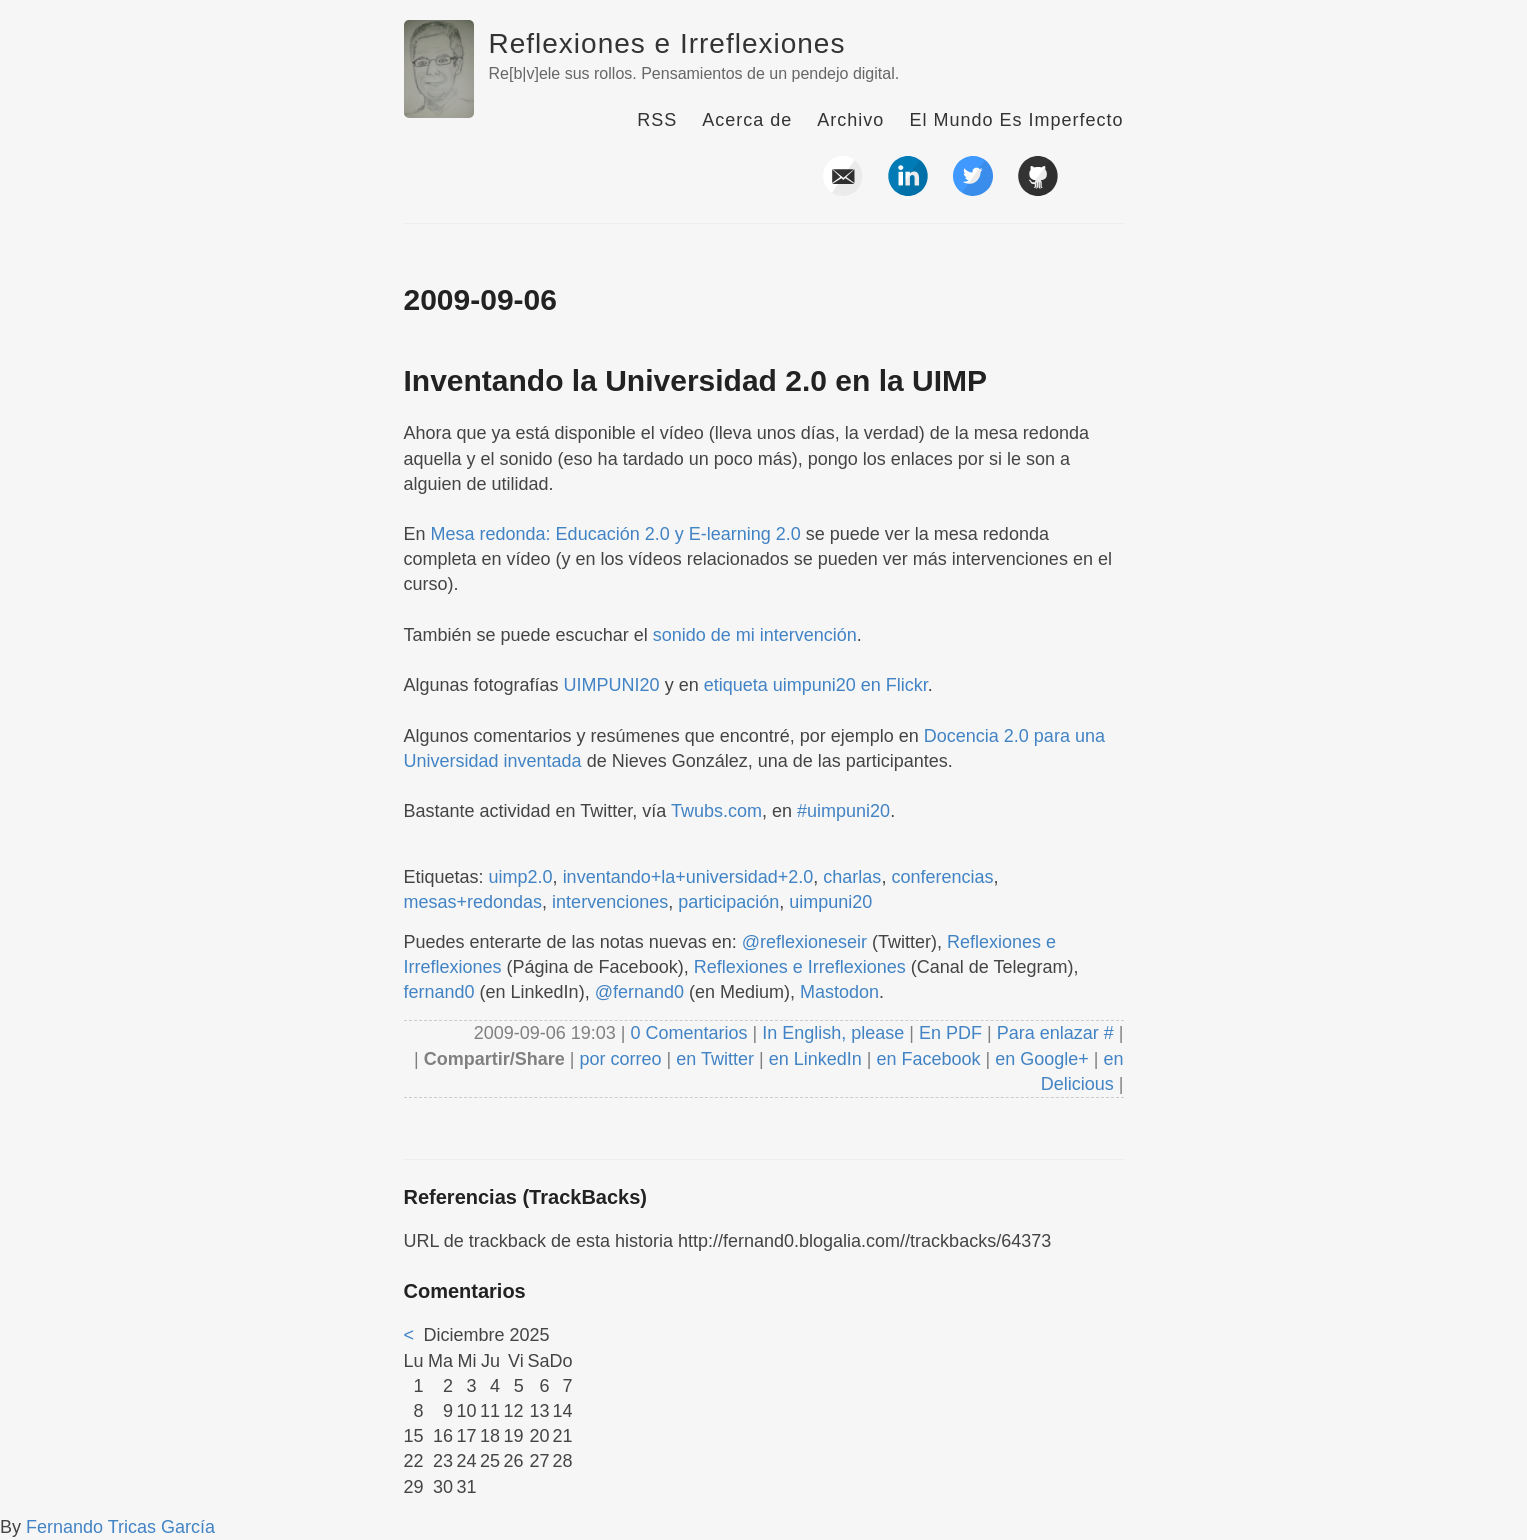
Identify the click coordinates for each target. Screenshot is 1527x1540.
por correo (618, 1059)
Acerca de (747, 120)
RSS (657, 120)
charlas (852, 877)
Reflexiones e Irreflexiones (667, 43)
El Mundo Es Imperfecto (1016, 120)
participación (728, 902)
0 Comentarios (691, 1033)
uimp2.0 (521, 877)
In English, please (833, 1033)
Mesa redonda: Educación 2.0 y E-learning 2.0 (616, 534)
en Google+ (1042, 1059)
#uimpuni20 (843, 811)
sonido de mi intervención (755, 635)
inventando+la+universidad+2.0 (688, 877)
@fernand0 (639, 992)
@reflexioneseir (804, 942)
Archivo (850, 120)
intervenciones (610, 902)
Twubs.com (716, 811)
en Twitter (715, 1059)
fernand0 (439, 992)
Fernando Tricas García (120, 1527)
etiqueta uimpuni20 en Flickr (816, 685)
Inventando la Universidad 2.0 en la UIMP (696, 380)
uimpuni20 (830, 902)
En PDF (950, 1033)
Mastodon (839, 992)
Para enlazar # (1055, 1033)
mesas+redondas (473, 902)
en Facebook (925, 1059)
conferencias (942, 877)
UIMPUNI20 (612, 685)
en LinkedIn (815, 1059)
